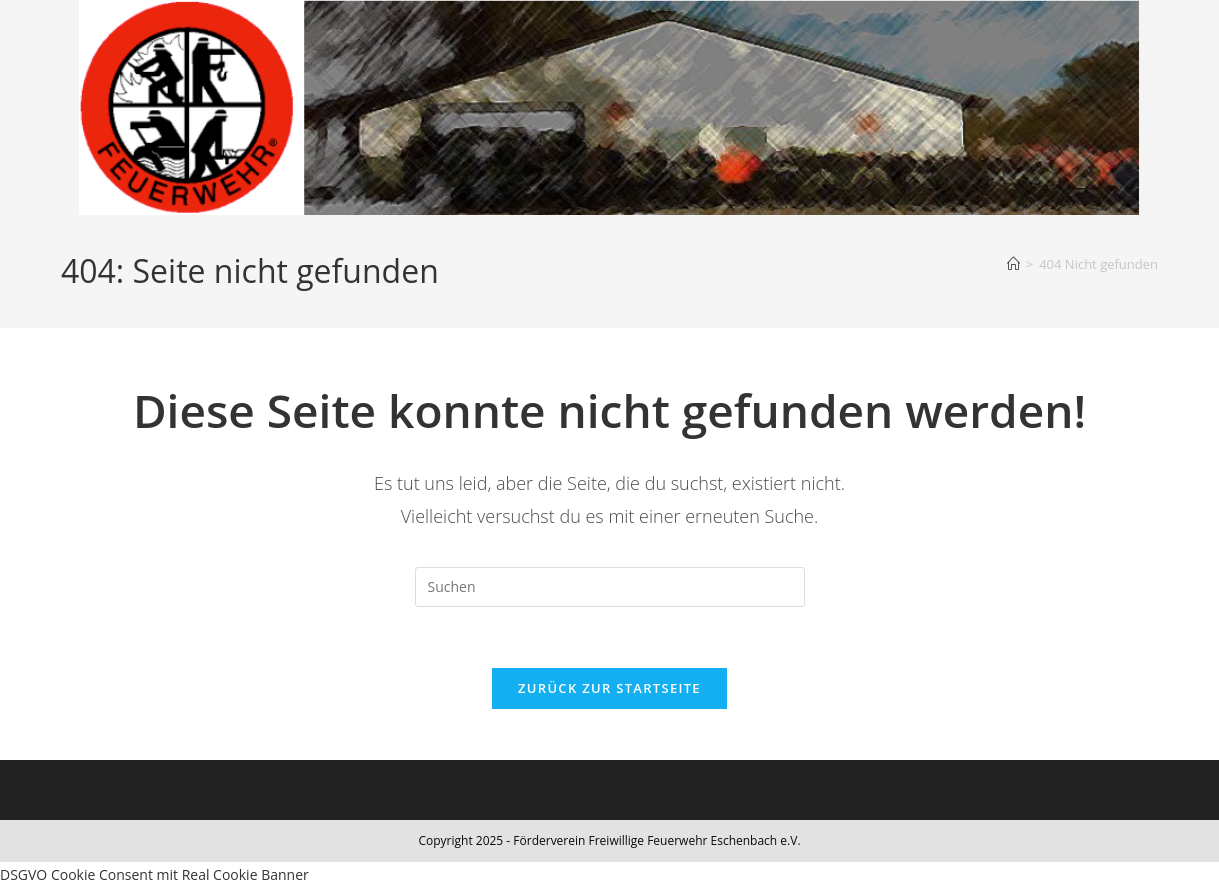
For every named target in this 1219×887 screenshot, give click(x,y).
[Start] (1013, 264)
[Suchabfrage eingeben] (610, 587)
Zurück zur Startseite (609, 688)
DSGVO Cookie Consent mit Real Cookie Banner (154, 874)
